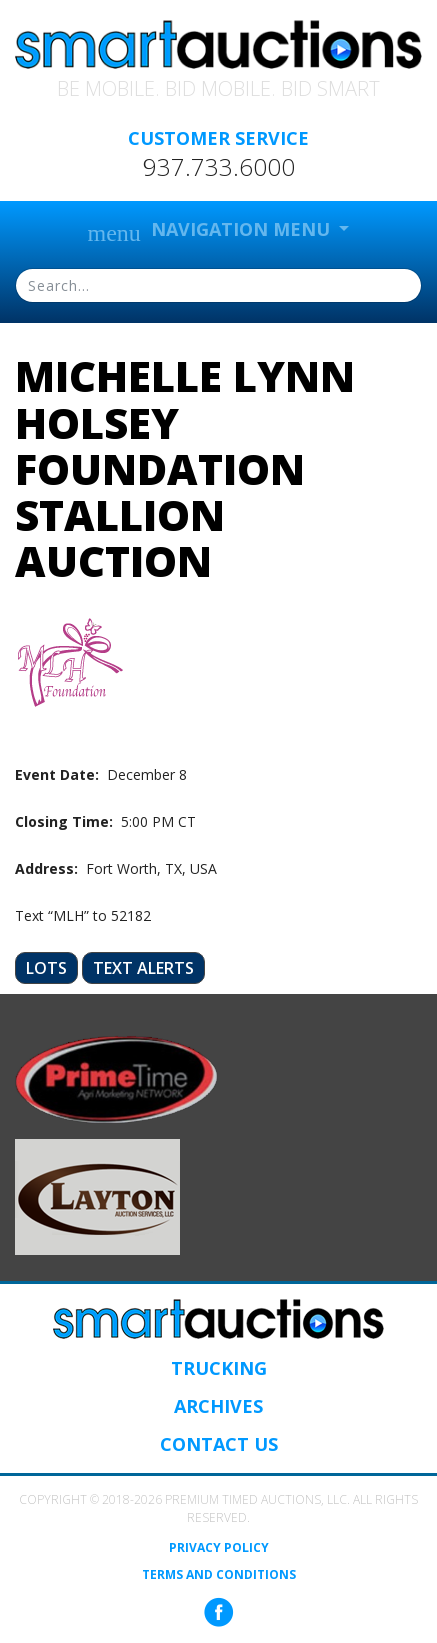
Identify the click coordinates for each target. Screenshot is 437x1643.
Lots (46, 968)
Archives (218, 1406)
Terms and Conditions (219, 1575)
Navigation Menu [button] (211, 231)
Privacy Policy (219, 1548)
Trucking (219, 1368)
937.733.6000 (219, 167)
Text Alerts (143, 968)
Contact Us (219, 1444)
